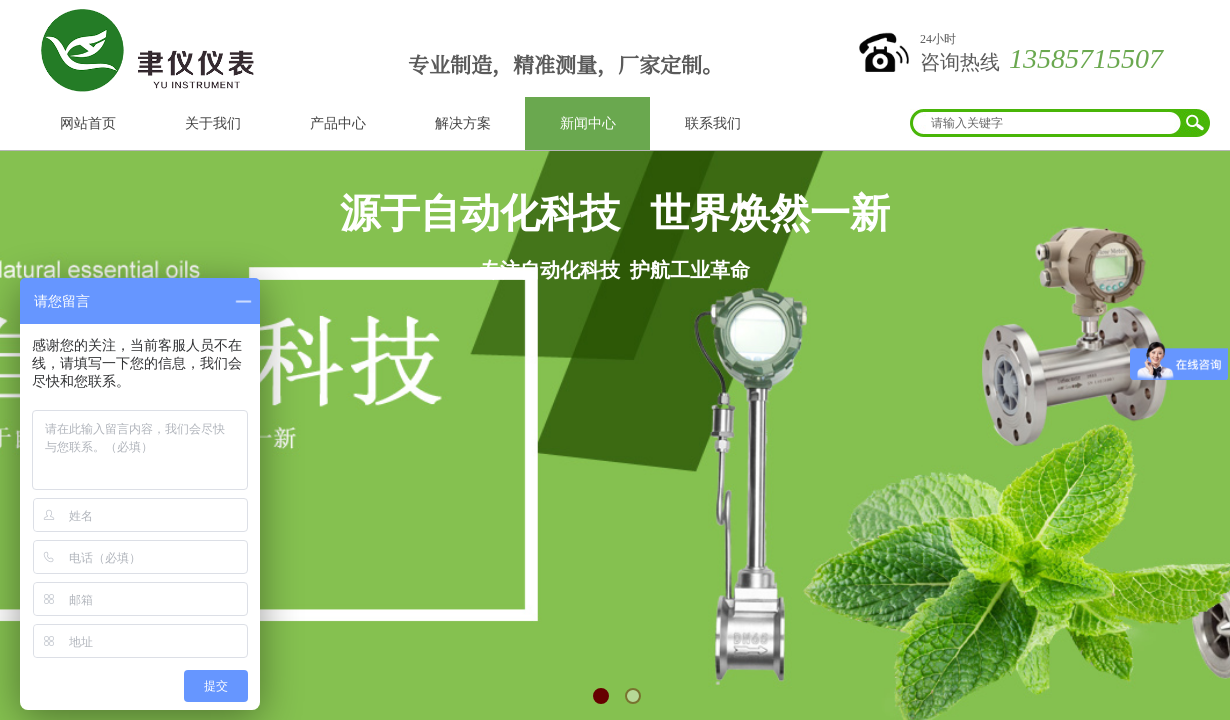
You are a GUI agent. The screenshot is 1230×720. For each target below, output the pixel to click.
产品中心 (338, 123)
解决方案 (463, 123)
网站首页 (88, 123)
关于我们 (213, 123)
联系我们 (713, 123)
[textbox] (1047, 123)
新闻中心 (588, 123)
